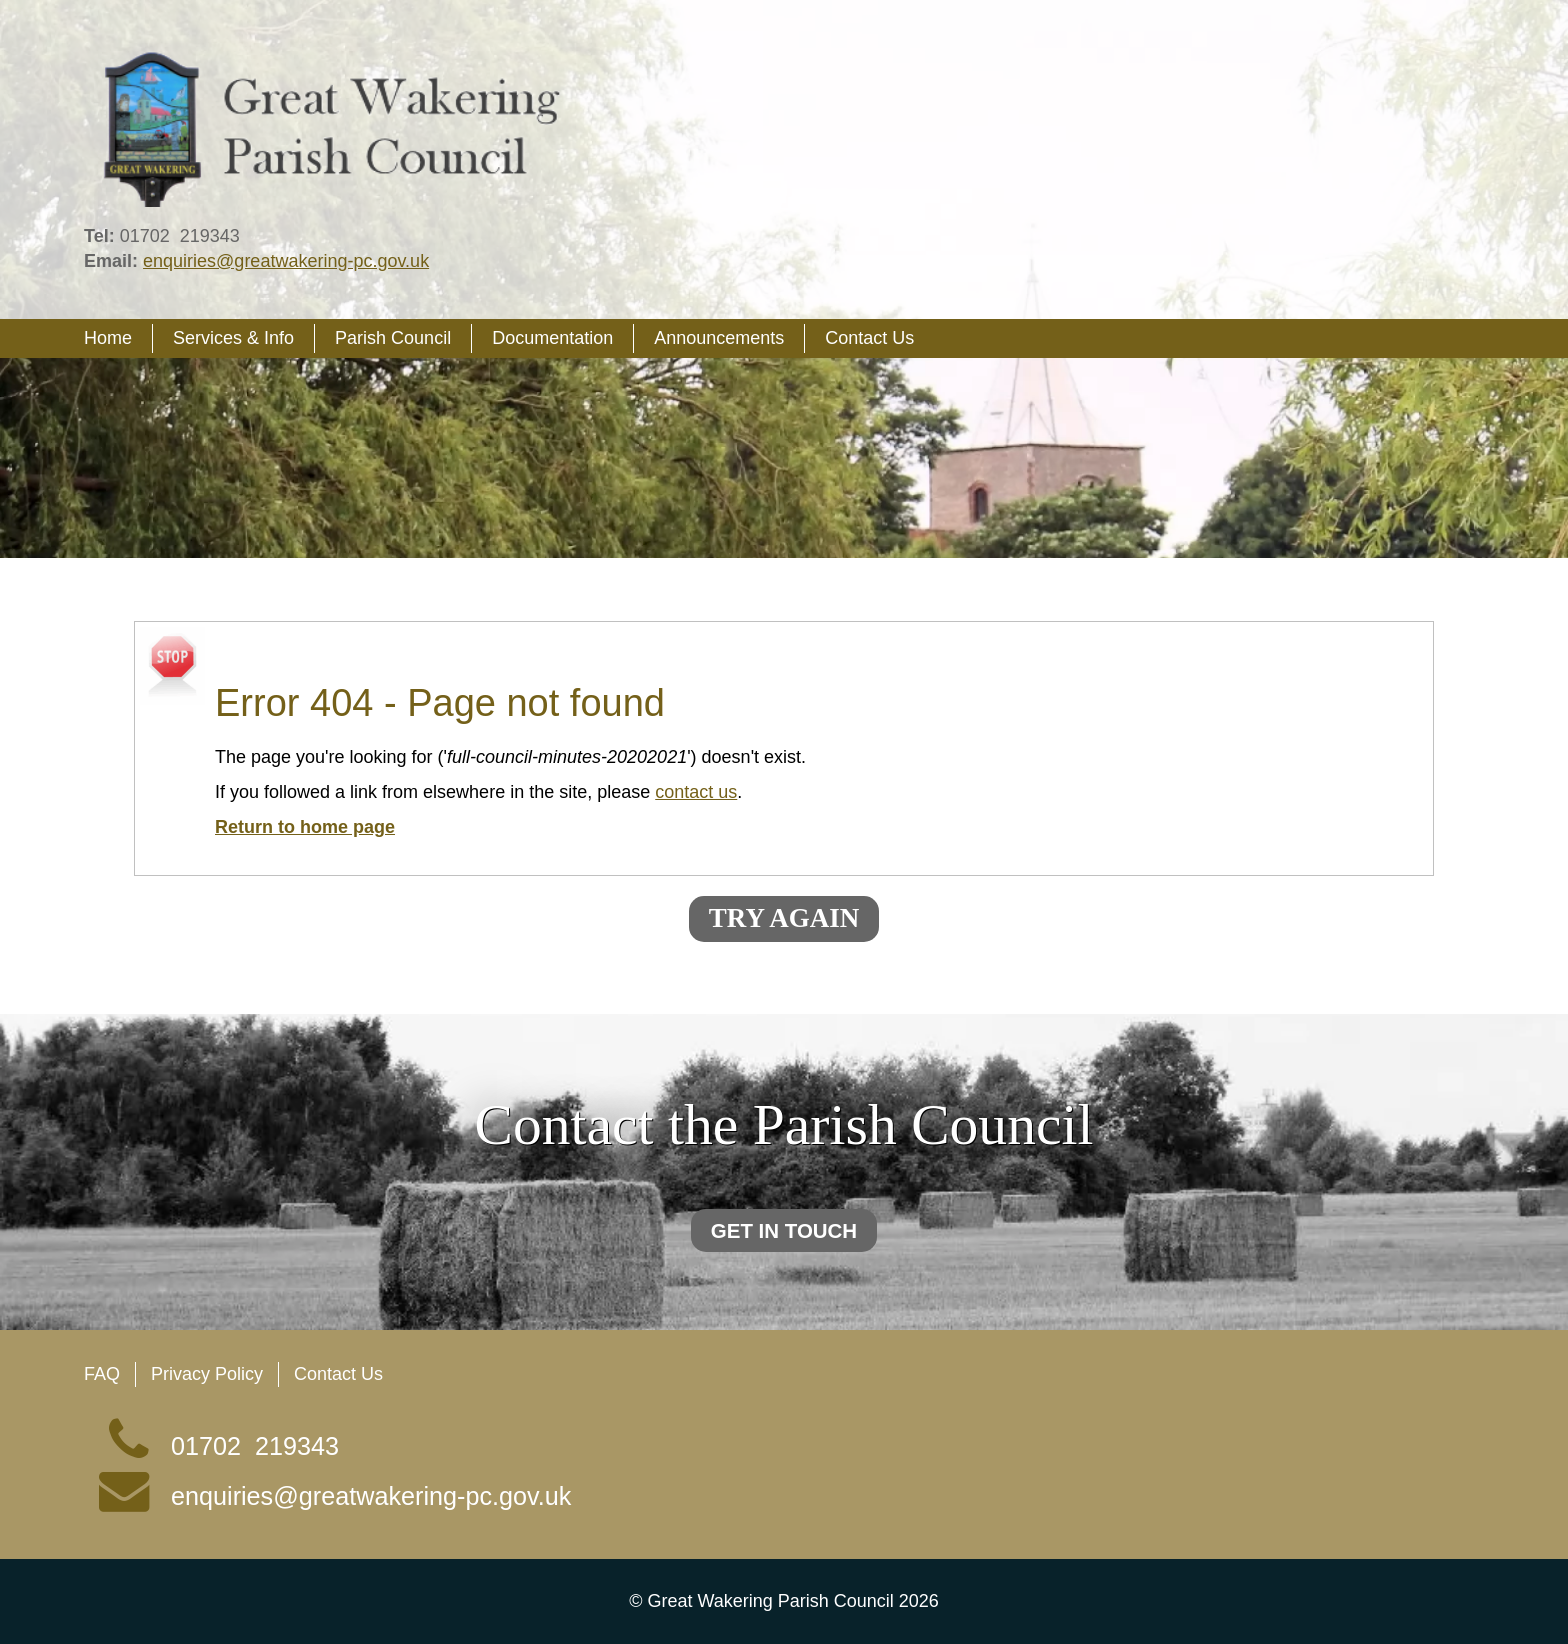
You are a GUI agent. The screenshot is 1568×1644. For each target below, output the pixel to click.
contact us (696, 792)
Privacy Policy (207, 1374)
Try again (784, 918)
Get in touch (784, 1230)
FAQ (102, 1374)
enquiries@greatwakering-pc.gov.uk (286, 261)
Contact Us (338, 1374)
